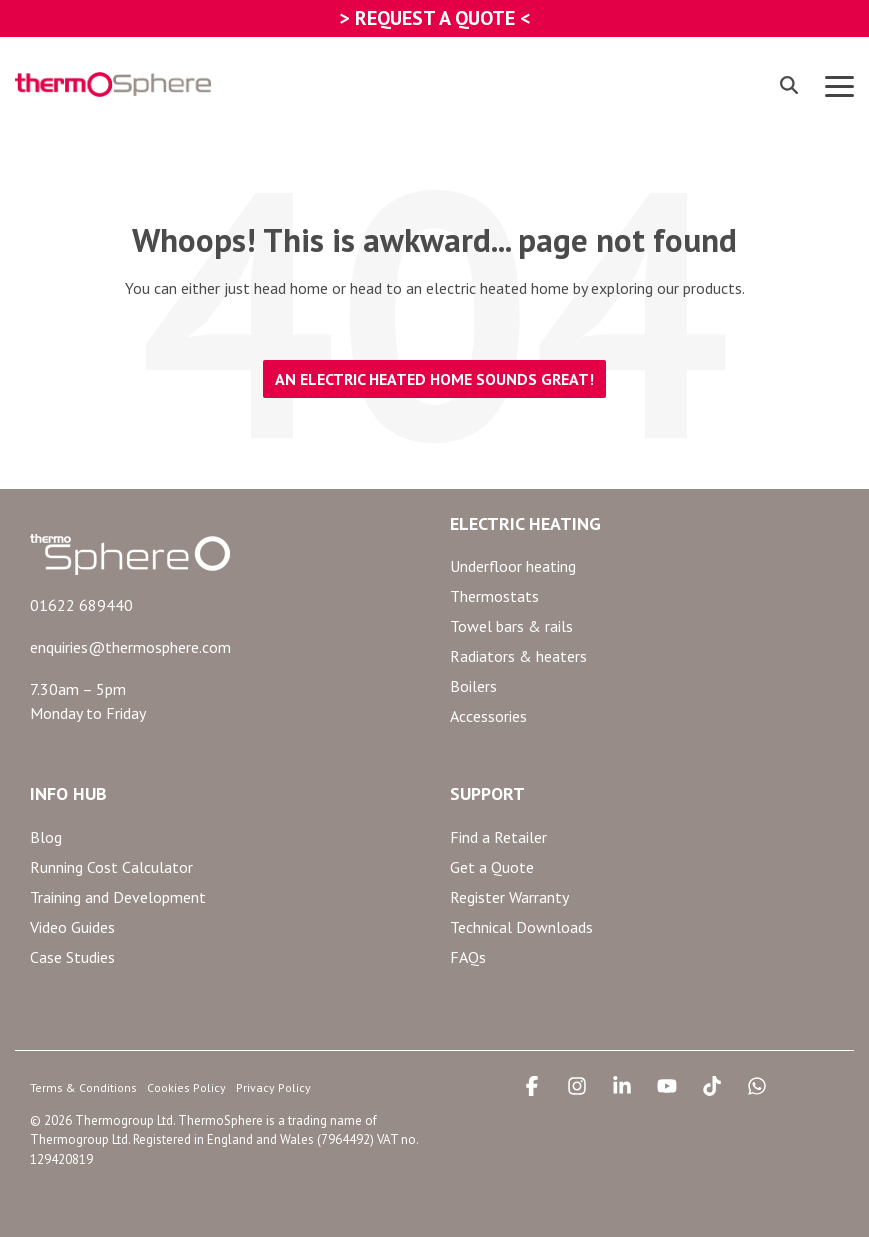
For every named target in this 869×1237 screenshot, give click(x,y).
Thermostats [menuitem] (494, 596)
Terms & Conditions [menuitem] (83, 1087)
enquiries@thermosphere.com (130, 647)
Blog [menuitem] (46, 837)
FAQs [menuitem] (468, 957)
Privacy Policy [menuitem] (273, 1087)
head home (291, 288)
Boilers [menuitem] (473, 686)
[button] (839, 85)
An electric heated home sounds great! (434, 379)
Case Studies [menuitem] (72, 957)
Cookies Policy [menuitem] (186, 1087)
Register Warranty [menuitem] (509, 897)
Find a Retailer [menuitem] (498, 837)
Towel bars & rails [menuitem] (511, 626)
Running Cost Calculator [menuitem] (111, 867)
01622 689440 (81, 605)
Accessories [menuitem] (488, 716)
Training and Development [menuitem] (118, 897)
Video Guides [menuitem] (72, 927)
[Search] (789, 84)
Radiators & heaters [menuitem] (518, 656)
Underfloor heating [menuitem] (513, 566)
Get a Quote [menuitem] (492, 867)
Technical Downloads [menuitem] (521, 927)
